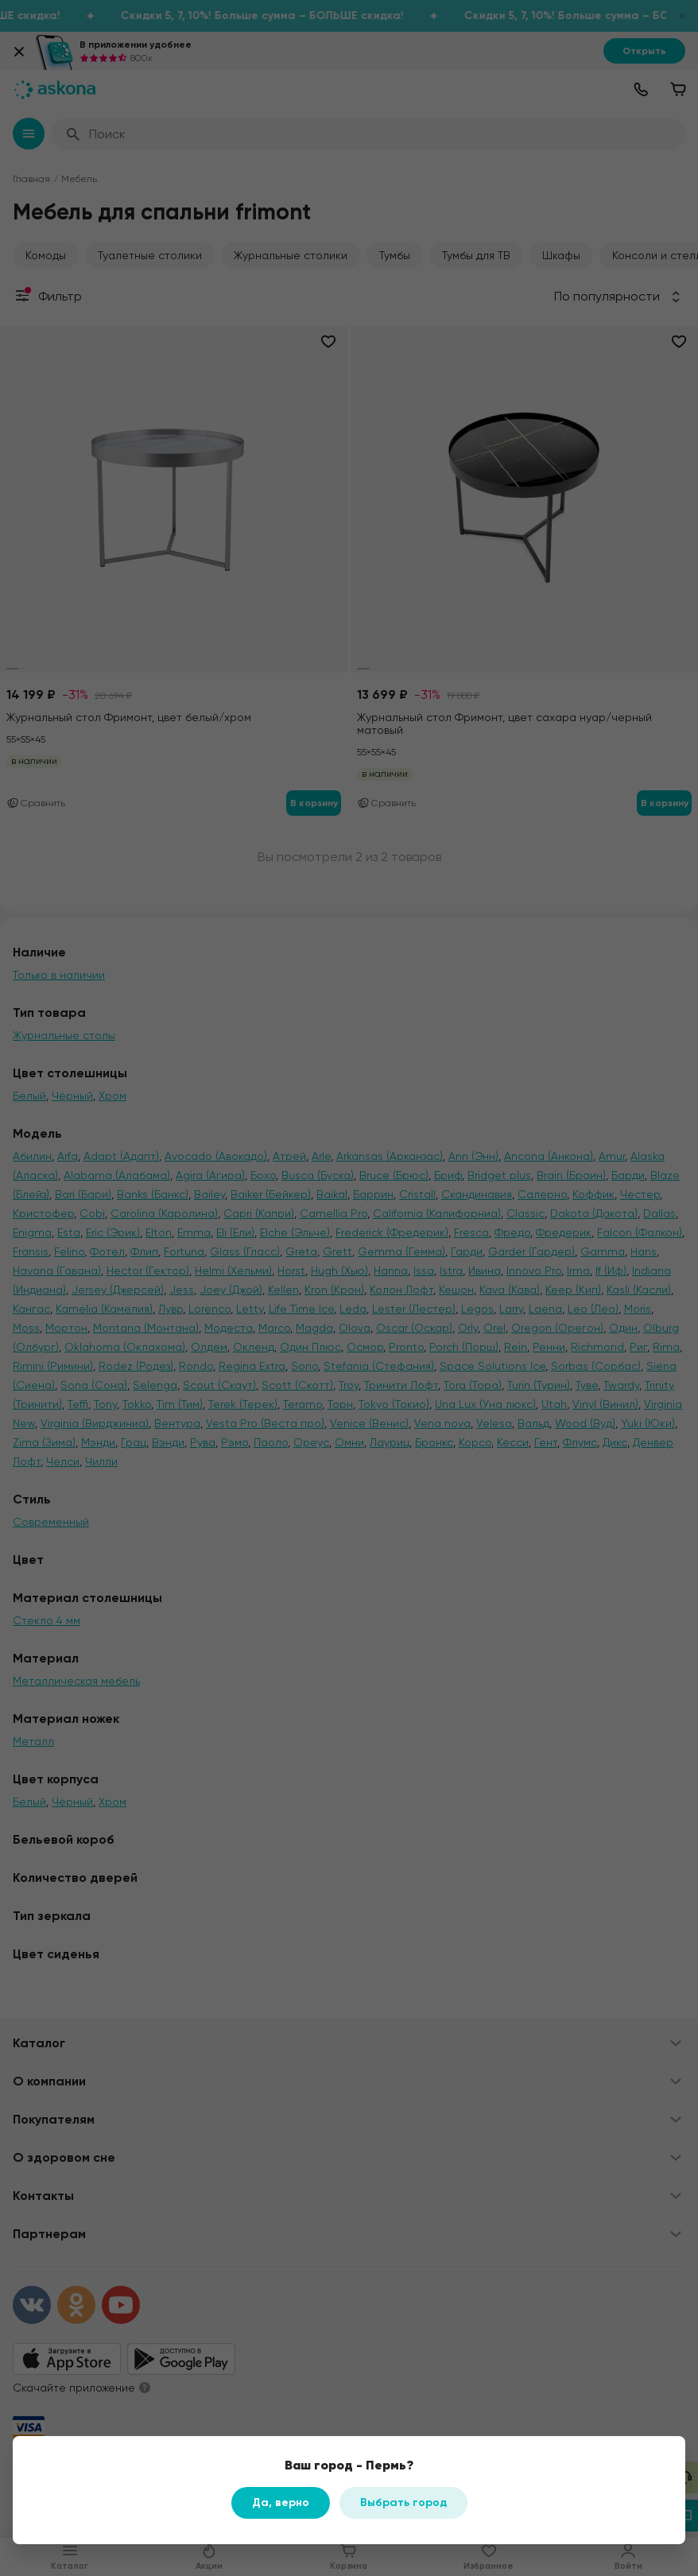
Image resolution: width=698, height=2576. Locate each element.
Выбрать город (403, 2502)
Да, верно (280, 2502)
